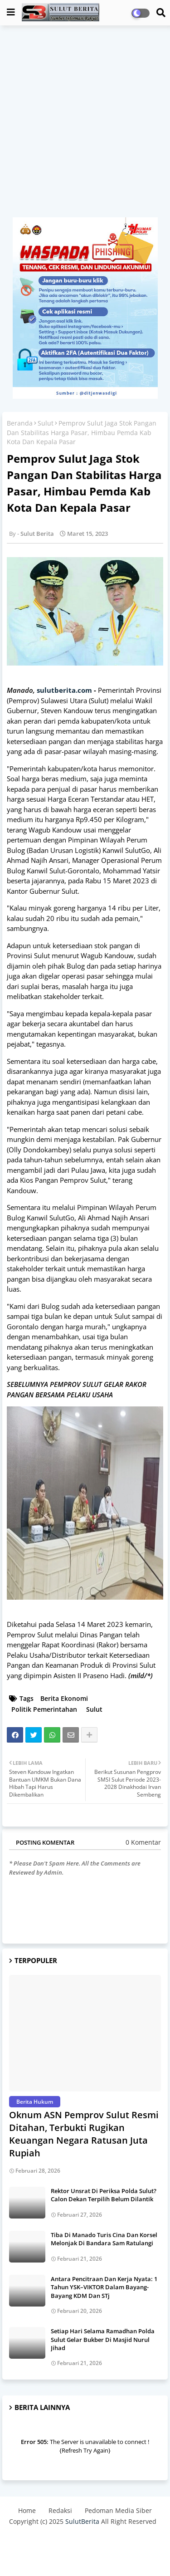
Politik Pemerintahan (44, 1709)
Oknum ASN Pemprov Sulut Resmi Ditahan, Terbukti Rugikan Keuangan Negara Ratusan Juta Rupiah (84, 2134)
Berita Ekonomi (64, 1698)
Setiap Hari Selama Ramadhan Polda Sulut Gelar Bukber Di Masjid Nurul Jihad (103, 2339)
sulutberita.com (64, 690)
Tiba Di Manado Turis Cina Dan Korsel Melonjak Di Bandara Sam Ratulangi (104, 2239)
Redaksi (60, 2510)
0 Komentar (143, 1842)
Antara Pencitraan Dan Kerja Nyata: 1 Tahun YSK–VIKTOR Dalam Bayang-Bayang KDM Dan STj (104, 2287)
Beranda (20, 423)
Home (27, 2510)
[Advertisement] (85, 126)
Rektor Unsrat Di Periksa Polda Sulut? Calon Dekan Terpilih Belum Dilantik (103, 2195)
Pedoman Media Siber (118, 2510)
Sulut (45, 423)
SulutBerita (82, 2521)
